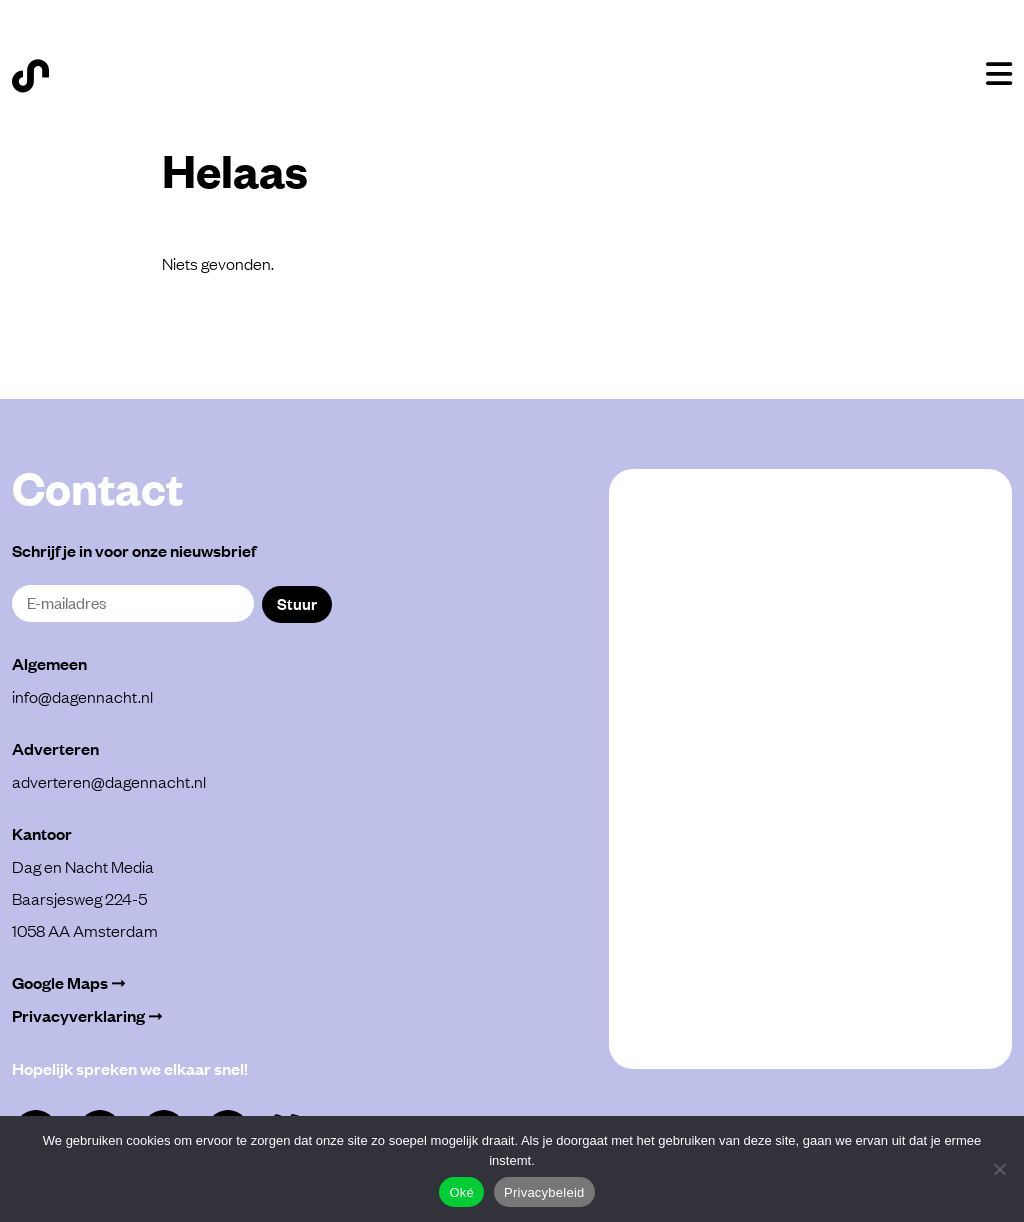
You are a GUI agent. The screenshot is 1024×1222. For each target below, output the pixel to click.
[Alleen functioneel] (999, 1169)
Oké (461, 1192)
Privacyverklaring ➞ (87, 1015)
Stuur (297, 603)
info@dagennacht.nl (82, 696)
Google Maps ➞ (69, 982)
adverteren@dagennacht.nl (109, 781)
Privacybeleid (544, 1192)
